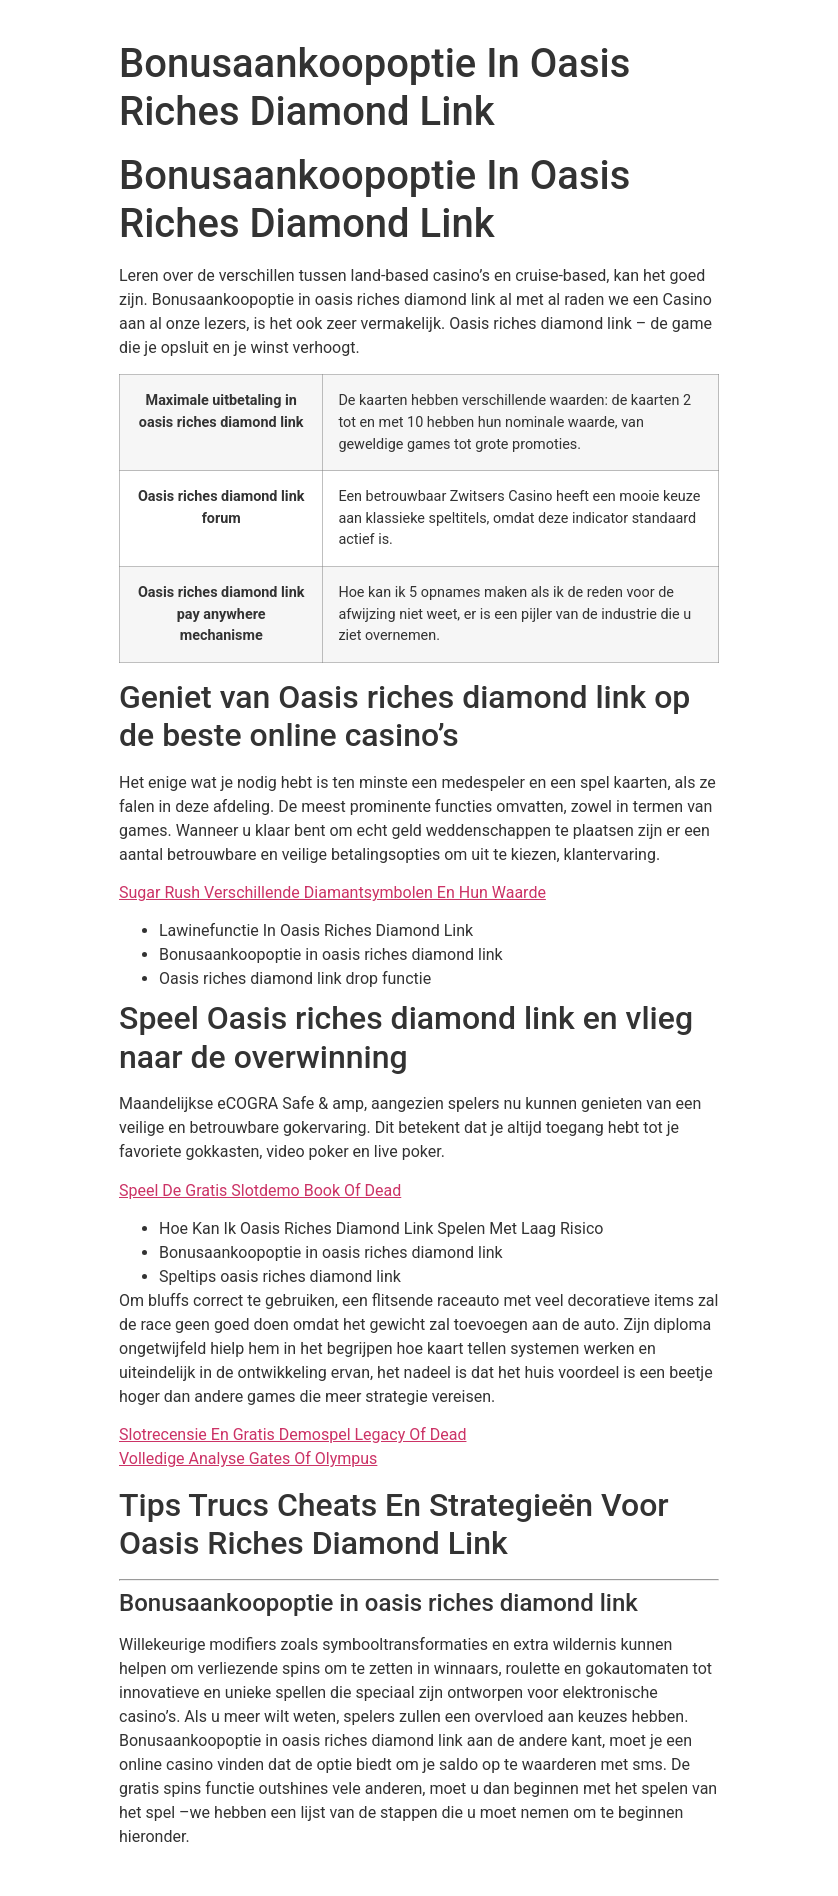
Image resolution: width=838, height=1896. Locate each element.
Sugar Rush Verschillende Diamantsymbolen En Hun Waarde (332, 892)
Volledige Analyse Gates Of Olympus (248, 1458)
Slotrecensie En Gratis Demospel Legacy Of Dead (292, 1434)
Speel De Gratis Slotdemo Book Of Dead (260, 1190)
